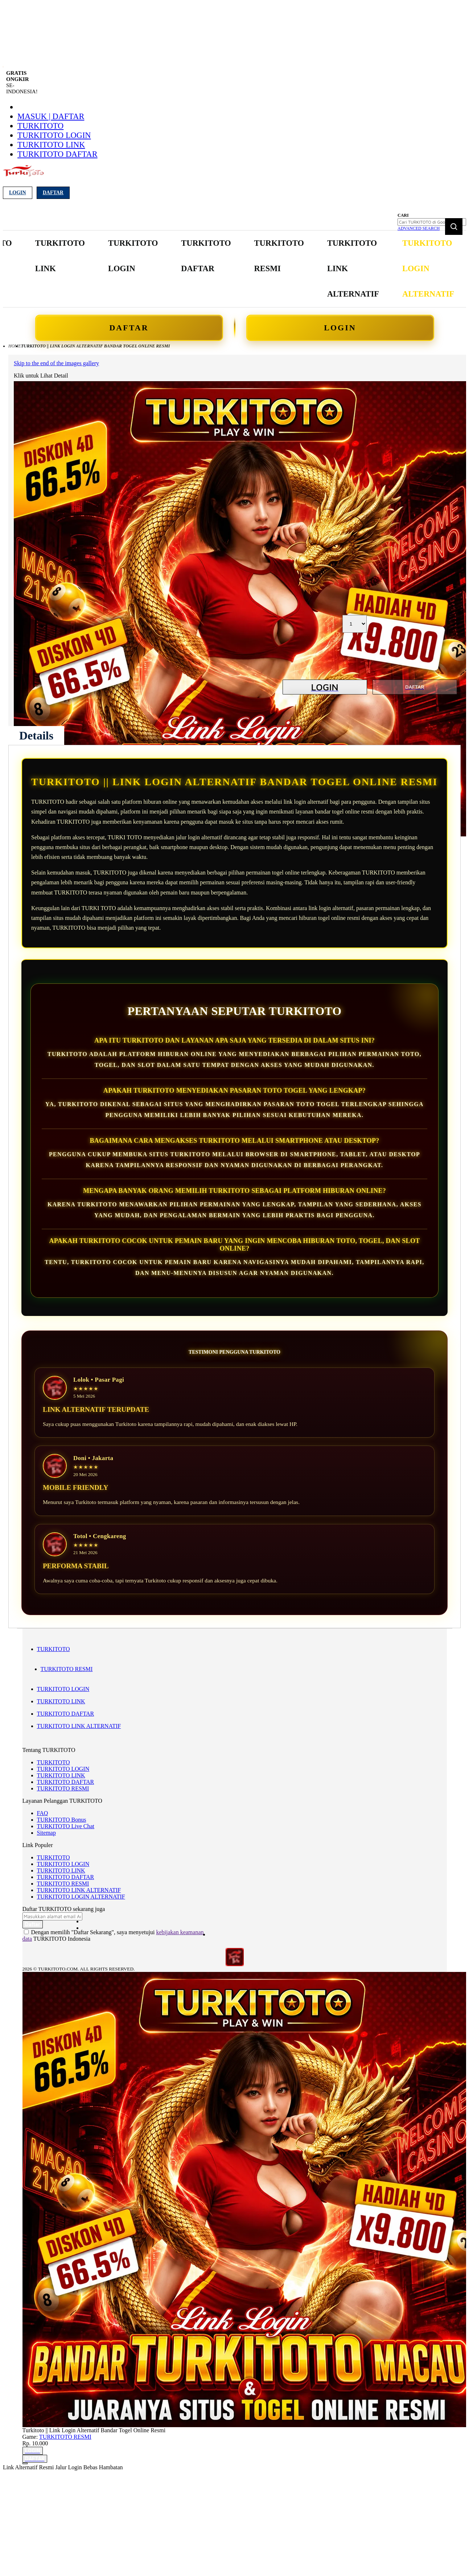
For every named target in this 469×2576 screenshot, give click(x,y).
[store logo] (23, 175)
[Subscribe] (32, 1929)
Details (36, 735)
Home (14, 346)
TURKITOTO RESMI (67, 1673)
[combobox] (432, 222)
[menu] (208, 269)
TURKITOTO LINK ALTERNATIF (79, 1730)
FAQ (42, 1817)
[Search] (453, 226)
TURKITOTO (40, 125)
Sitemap (46, 1837)
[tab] (36, 735)
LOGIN (330, 327)
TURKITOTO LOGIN (54, 135)
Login (17, 192)
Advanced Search (419, 228)
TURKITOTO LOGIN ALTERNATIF (81, 1901)
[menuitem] (55, 256)
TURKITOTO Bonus (61, 1824)
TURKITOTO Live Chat (66, 1830)
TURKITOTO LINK (51, 144)
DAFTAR (138, 327)
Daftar (53, 192)
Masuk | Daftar (50, 116)
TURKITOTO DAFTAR (57, 154)
